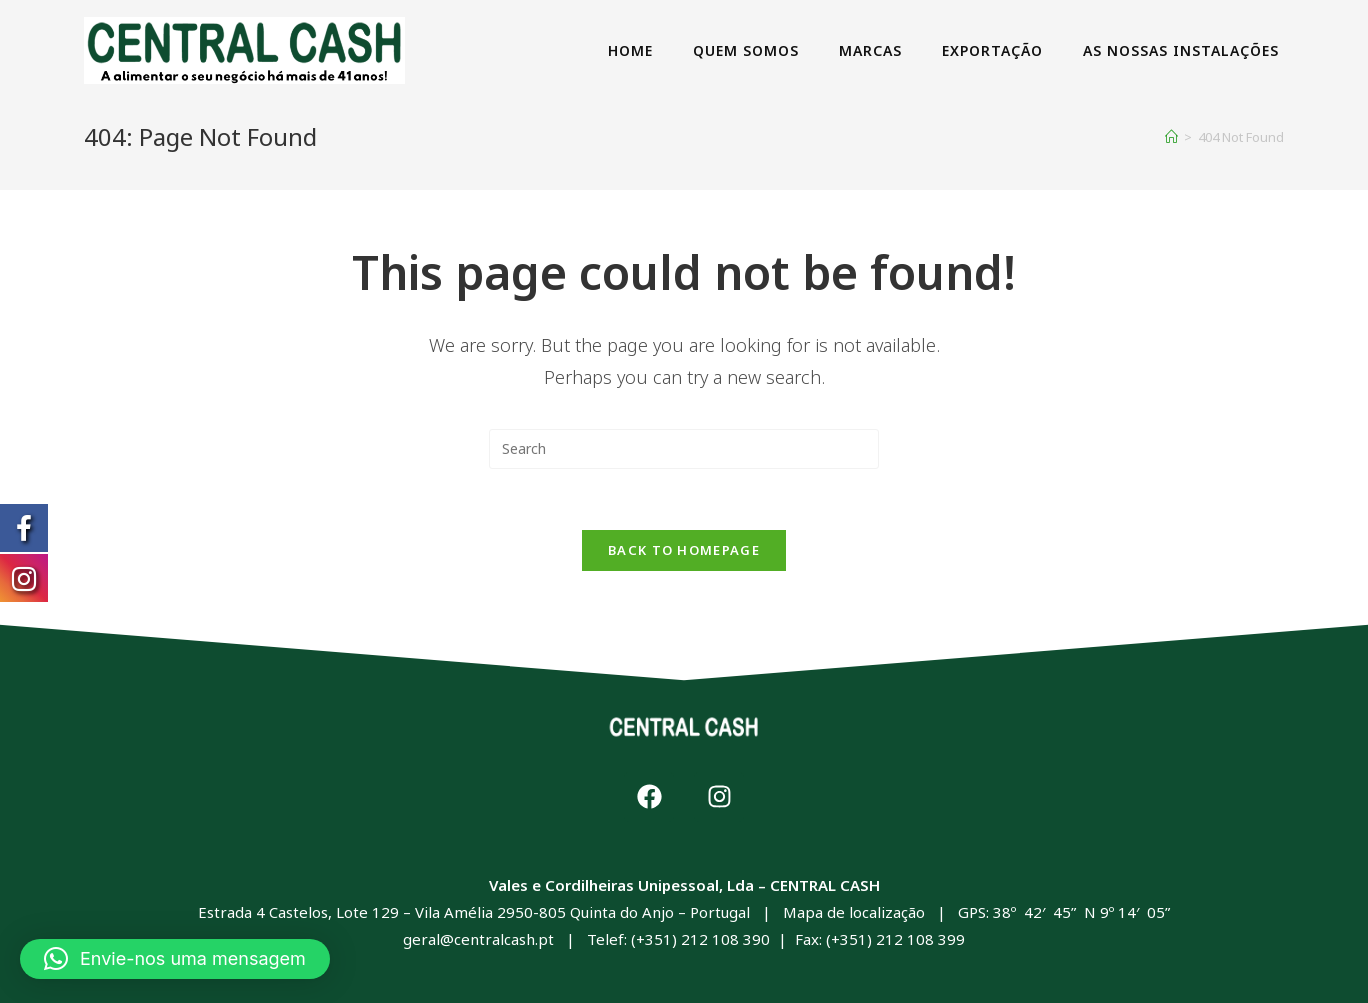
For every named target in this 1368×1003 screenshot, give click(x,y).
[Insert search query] (684, 449)
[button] (175, 959)
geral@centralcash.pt (478, 939)
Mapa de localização (854, 912)
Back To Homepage (684, 550)
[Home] (1171, 137)
